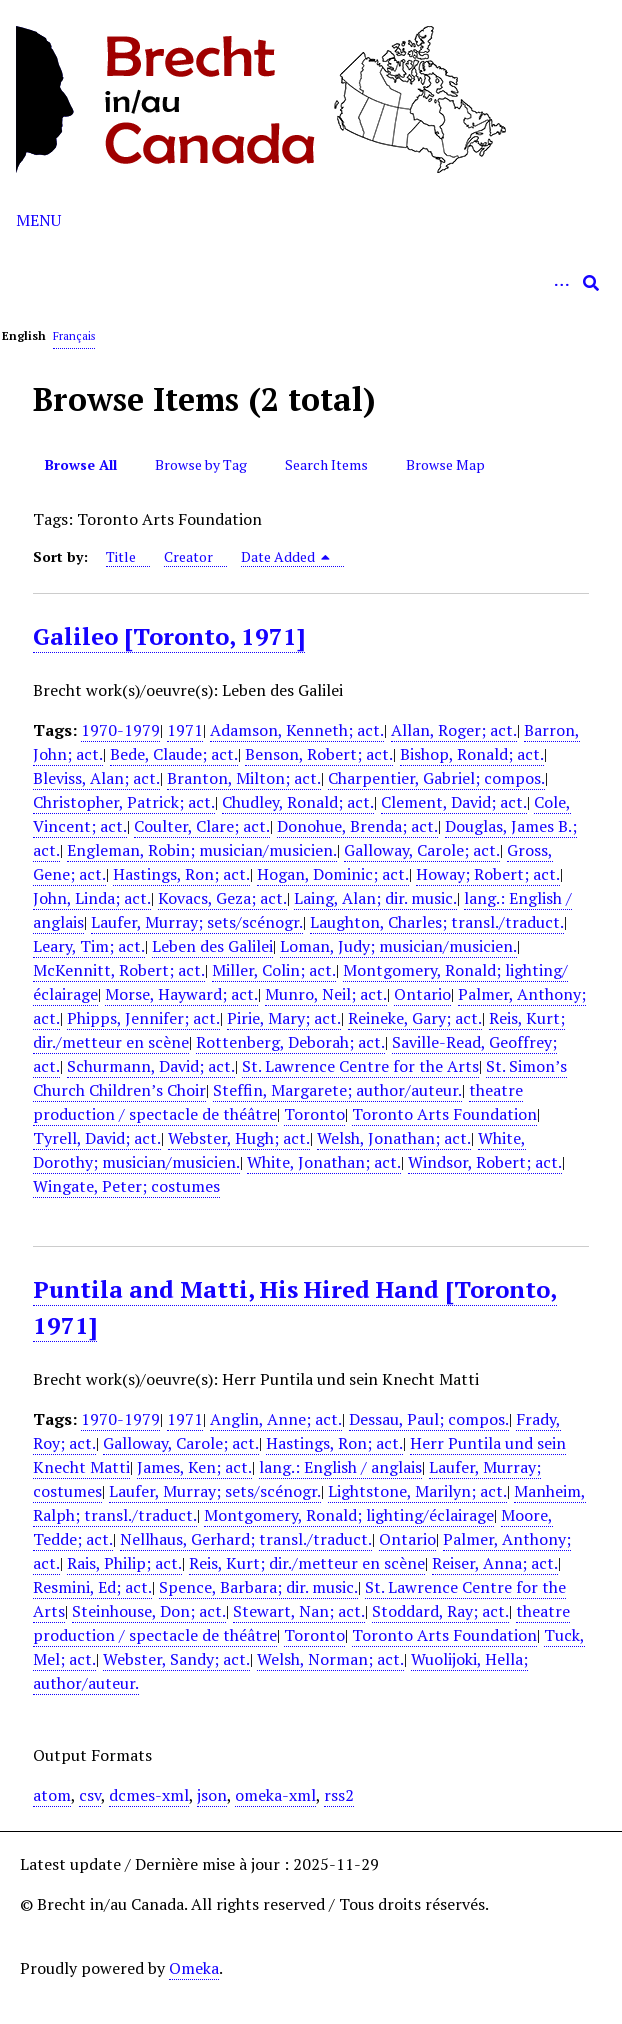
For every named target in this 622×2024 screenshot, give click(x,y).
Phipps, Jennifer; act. (143, 1018)
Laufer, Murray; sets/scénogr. (197, 922)
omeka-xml (275, 1795)
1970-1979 (120, 730)
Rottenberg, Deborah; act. (290, 1042)
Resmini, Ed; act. (92, 1587)
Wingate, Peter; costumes (126, 1186)
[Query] (311, 283)
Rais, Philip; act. (124, 1563)
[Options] (561, 283)
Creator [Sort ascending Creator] (188, 556)
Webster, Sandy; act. (176, 1659)
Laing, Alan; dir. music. (375, 898)
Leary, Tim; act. (89, 946)
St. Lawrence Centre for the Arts (360, 1066)
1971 (185, 730)
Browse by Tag (201, 464)
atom (52, 1795)
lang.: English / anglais (340, 1467)
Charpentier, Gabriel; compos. (436, 778)
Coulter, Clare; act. (202, 826)
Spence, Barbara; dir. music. (258, 1587)
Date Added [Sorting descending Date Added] (286, 556)
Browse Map (445, 464)
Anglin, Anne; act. (276, 1419)
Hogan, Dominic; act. (333, 874)
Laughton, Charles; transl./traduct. (437, 922)
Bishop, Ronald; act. (472, 754)
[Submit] (591, 283)
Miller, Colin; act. (274, 970)
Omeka (194, 1968)
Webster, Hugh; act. (239, 1138)
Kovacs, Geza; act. (222, 898)
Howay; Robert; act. (488, 874)
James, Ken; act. (194, 1467)
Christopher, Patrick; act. (124, 802)
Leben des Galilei (212, 946)
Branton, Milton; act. (244, 778)
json (212, 1795)
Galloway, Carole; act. (422, 850)
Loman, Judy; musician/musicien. (398, 946)
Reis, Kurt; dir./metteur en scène (307, 1563)
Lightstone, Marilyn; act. (417, 1491)
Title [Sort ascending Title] (121, 556)
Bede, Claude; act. (174, 754)
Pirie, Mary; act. (284, 1018)
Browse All (81, 464)
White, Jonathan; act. (324, 1162)
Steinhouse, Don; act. (149, 1611)
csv (90, 1795)
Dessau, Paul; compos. (429, 1419)
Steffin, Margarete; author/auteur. (337, 1090)
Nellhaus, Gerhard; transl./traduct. (246, 1539)
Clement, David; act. (454, 802)
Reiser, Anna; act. (495, 1563)
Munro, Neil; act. (326, 994)
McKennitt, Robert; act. (119, 970)
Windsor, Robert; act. (485, 1162)
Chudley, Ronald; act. (298, 802)
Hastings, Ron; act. (181, 874)
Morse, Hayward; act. (181, 994)
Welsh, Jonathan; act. (394, 1138)
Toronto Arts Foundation (444, 1114)
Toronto (314, 1114)
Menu (38, 220)
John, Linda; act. (92, 898)
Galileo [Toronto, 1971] (169, 636)
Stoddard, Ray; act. (440, 1611)
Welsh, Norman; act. (330, 1659)
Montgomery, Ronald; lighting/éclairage (349, 1515)
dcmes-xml (149, 1795)
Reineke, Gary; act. (415, 1018)
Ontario (422, 994)
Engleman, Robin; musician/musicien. (202, 850)
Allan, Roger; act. (454, 730)
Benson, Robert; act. (319, 754)
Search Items (326, 464)
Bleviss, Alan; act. (96, 778)
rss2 (339, 1795)
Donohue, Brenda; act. (357, 826)
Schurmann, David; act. (151, 1066)
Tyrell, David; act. (97, 1138)
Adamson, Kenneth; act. (297, 730)
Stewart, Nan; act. (299, 1611)
